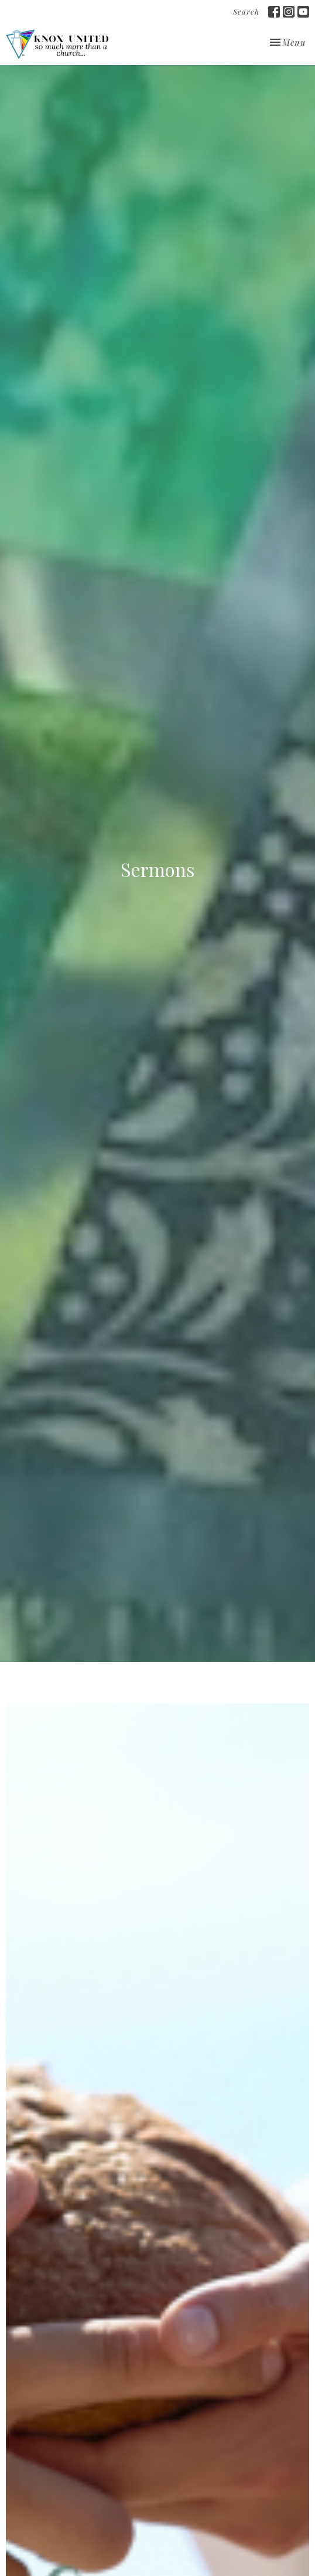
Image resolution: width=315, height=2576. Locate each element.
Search (246, 11)
